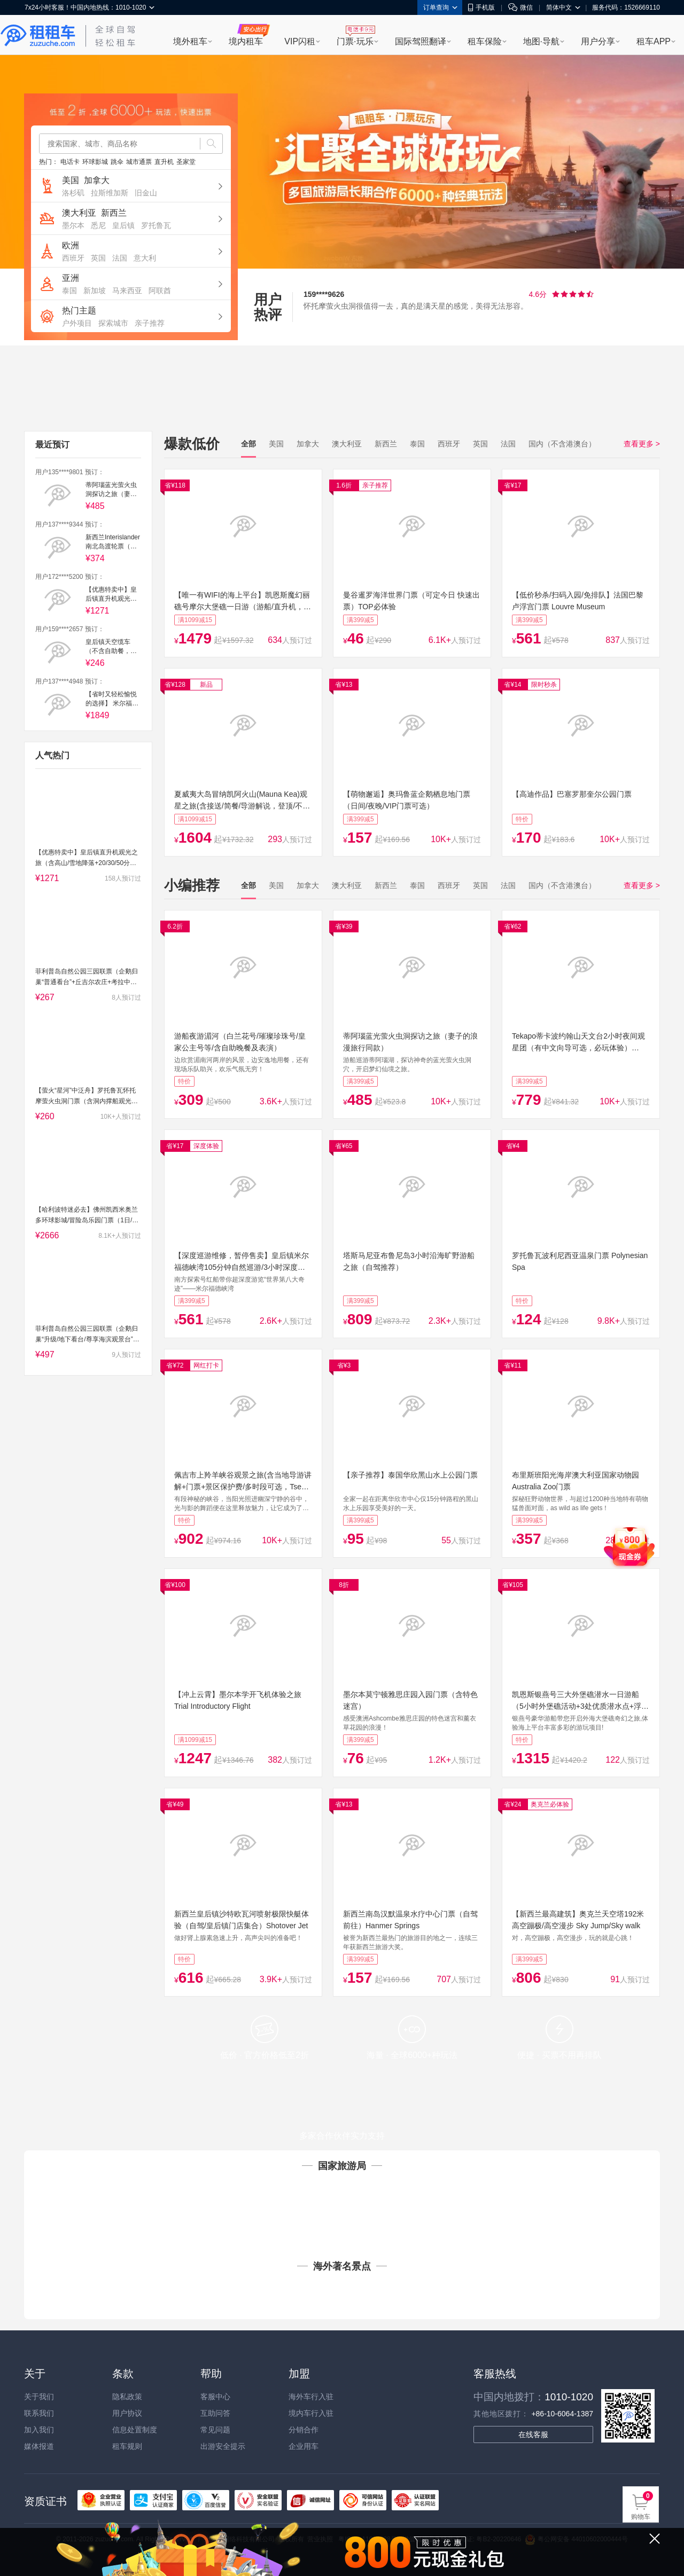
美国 (70, 180)
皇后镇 (123, 225)
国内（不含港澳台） (562, 443)
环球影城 (95, 162)
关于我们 (39, 2396)
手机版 (481, 7)
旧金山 (146, 193)
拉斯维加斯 (109, 193)
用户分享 (598, 41)
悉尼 (98, 225)
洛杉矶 (73, 193)
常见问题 (215, 2429)
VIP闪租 (299, 41)
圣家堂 (186, 162)
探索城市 (113, 323)
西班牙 (73, 258)
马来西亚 (127, 290)
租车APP (653, 41)
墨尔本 (73, 225)
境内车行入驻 (311, 2413)
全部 (248, 443)
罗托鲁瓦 (156, 225)
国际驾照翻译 (420, 41)
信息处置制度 (134, 2429)
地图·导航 (541, 41)
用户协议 (127, 2413)
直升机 (164, 162)
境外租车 (190, 41)
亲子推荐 (150, 323)
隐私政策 (127, 2396)
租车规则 (127, 2446)
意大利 (145, 258)
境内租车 (246, 41)
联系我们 (39, 2413)
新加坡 (94, 290)
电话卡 (70, 162)
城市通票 (139, 162)
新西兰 (114, 212)
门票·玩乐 (355, 41)
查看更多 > (642, 443)
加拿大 (97, 180)
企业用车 (303, 2446)
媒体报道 (39, 2446)
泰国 (69, 290)
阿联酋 (160, 290)
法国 (119, 258)
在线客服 (533, 2434)
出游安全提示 (222, 2446)
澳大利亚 (79, 212)
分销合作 (303, 2429)
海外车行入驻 (311, 2396)
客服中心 (215, 2396)
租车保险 (485, 41)
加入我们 (39, 2429)
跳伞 (117, 162)
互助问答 (215, 2413)
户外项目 (77, 323)
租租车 (38, 36)
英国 (98, 258)
